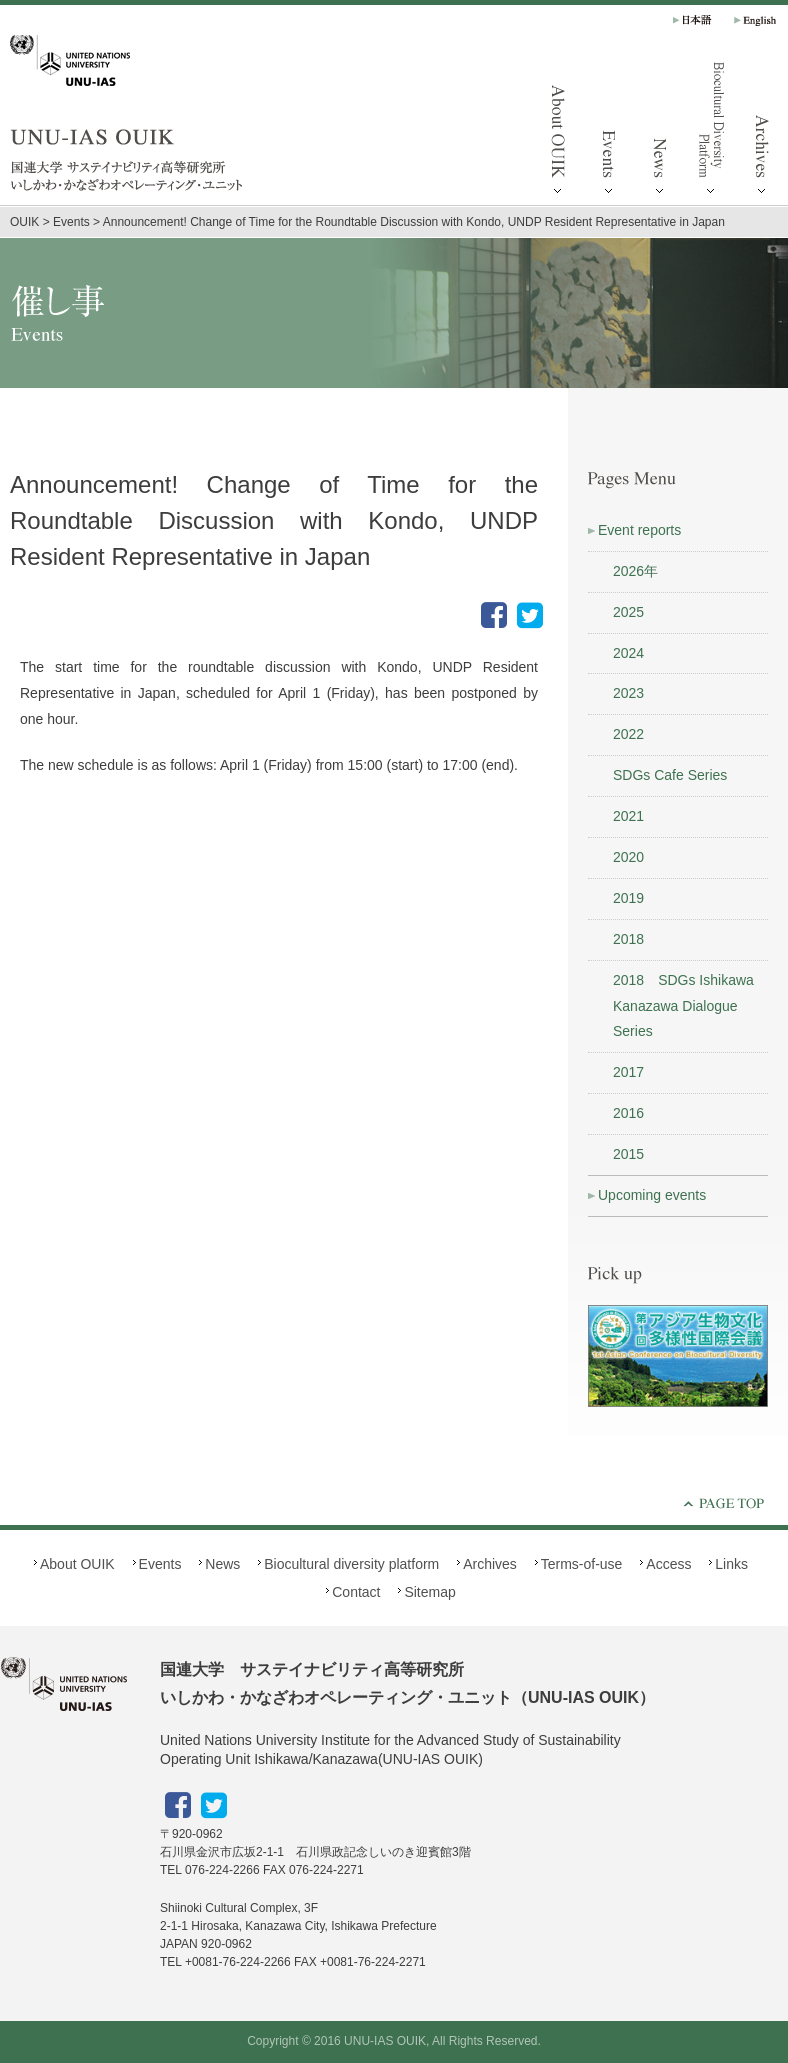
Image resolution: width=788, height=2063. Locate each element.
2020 (628, 857)
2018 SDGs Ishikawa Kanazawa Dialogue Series (683, 1006)
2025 (628, 612)
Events (609, 130)
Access (668, 1564)
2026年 (635, 571)
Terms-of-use (582, 1564)
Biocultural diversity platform (711, 130)
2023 (628, 693)
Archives (490, 1564)
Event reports (639, 530)
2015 (628, 1154)
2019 (628, 898)
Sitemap (429, 1592)
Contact (356, 1592)
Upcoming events (652, 1195)
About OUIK (558, 130)
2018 (628, 939)
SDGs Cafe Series (670, 775)
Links (731, 1564)
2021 (628, 816)
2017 (628, 1072)
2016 (628, 1113)
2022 (628, 734)
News (660, 130)
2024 (628, 653)
